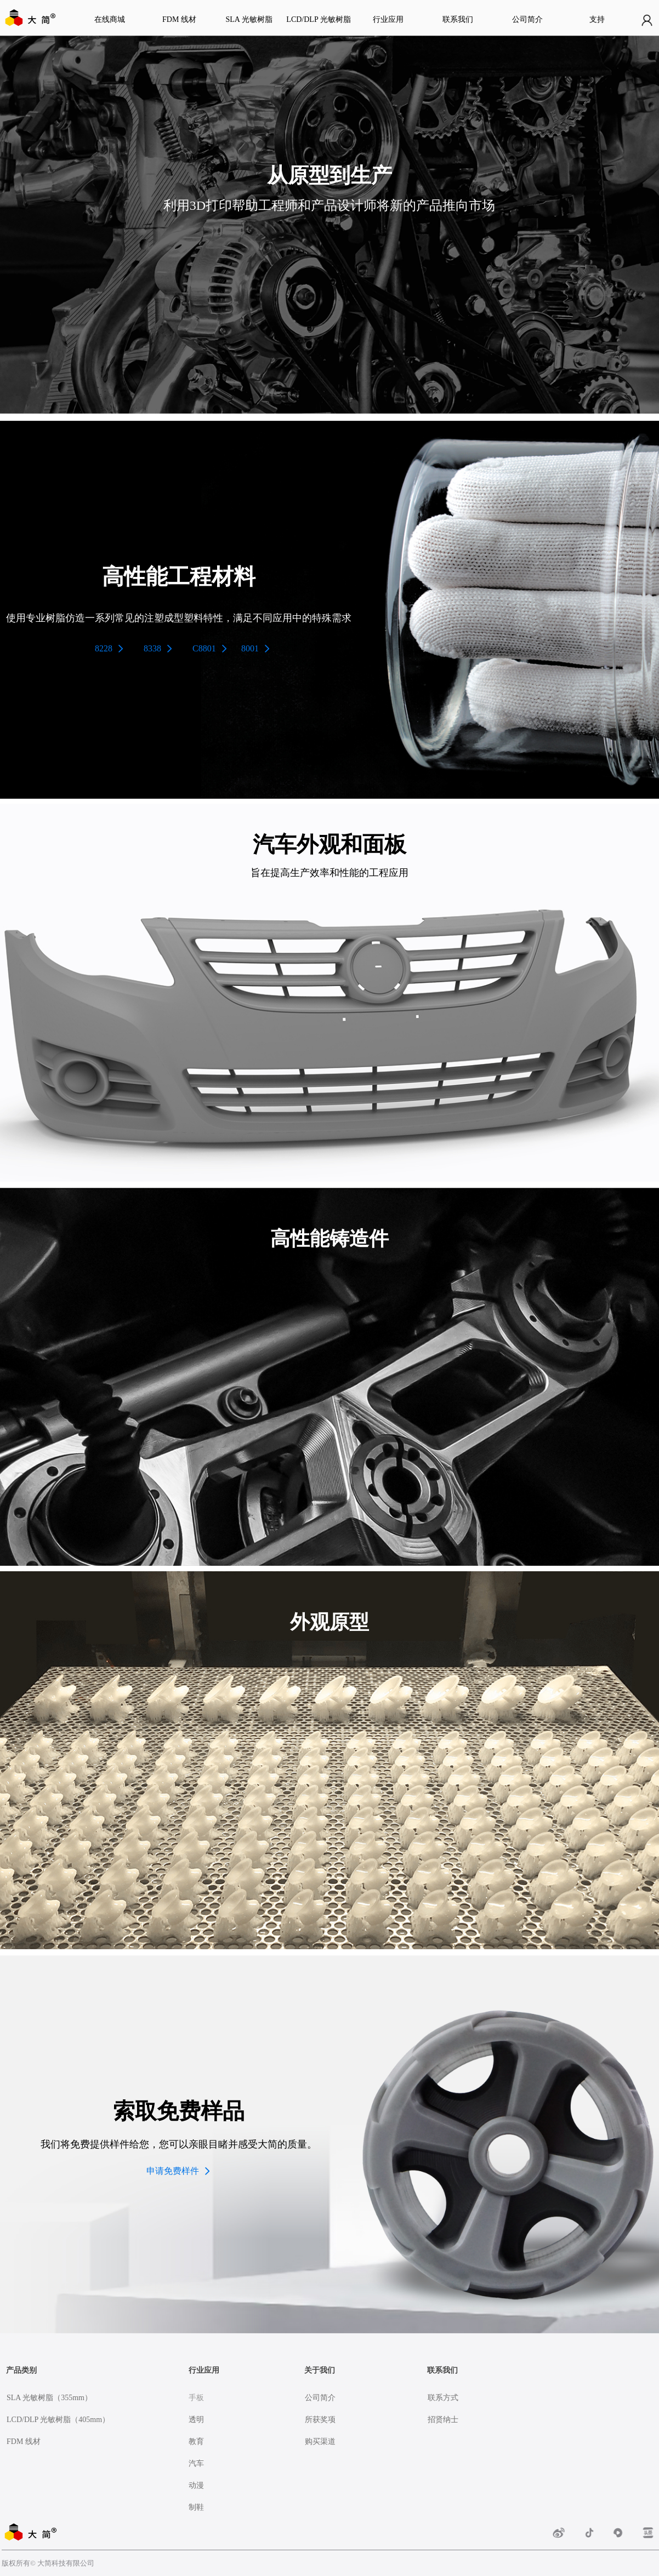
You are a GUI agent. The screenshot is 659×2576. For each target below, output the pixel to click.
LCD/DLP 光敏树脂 (318, 19)
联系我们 (457, 19)
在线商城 (109, 19)
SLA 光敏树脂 (248, 19)
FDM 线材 (179, 19)
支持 (597, 19)
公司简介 (527, 19)
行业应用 (388, 19)
